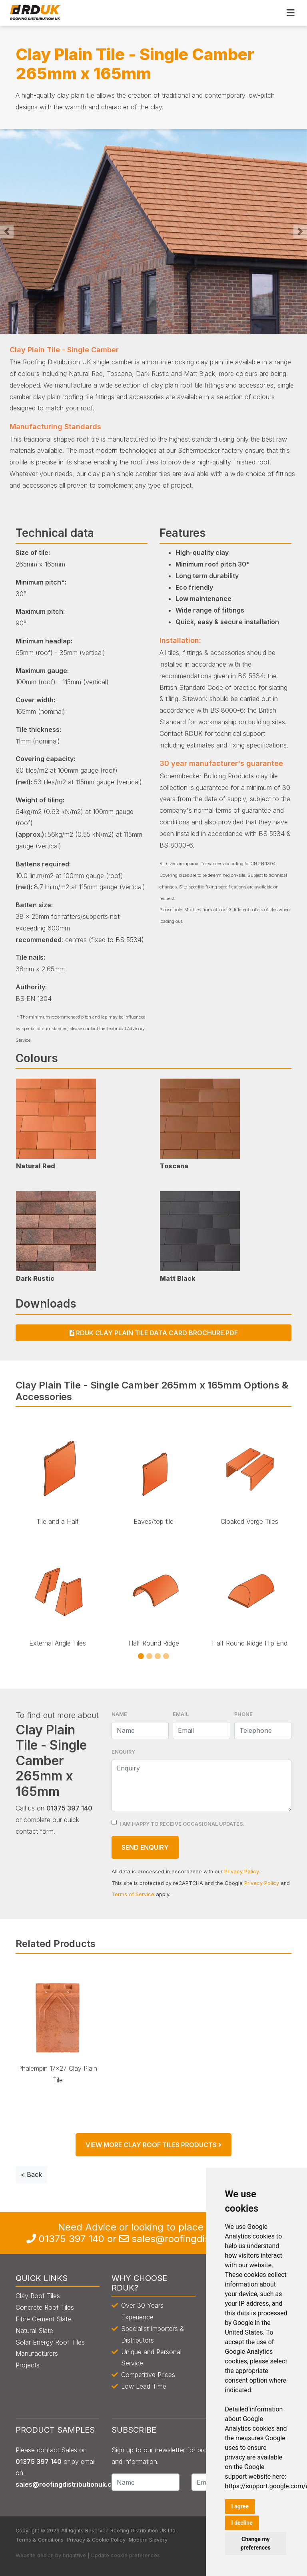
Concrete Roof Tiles (45, 2307)
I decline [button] (242, 2523)
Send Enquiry (145, 1847)
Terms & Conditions (40, 2540)
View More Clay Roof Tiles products (153, 2145)
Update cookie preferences (125, 2555)
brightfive (74, 2555)
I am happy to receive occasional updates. (182, 1824)
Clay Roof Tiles (38, 2296)
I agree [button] (240, 2506)
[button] (7, 231)
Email (181, 1714)
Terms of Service (133, 1894)
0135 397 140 (71, 2238)
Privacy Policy (241, 1872)
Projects (28, 2365)
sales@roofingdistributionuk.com (68, 2484)
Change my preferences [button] (256, 2543)
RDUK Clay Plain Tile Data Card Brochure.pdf (154, 1333)
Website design (35, 2555)
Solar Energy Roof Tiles (50, 2342)
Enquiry (123, 1752)
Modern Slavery (148, 2540)
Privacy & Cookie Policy (96, 2540)
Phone (243, 1714)
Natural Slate (34, 2331)
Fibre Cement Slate (43, 2319)
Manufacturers (37, 2353)
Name (119, 1714)
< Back (31, 2174)
